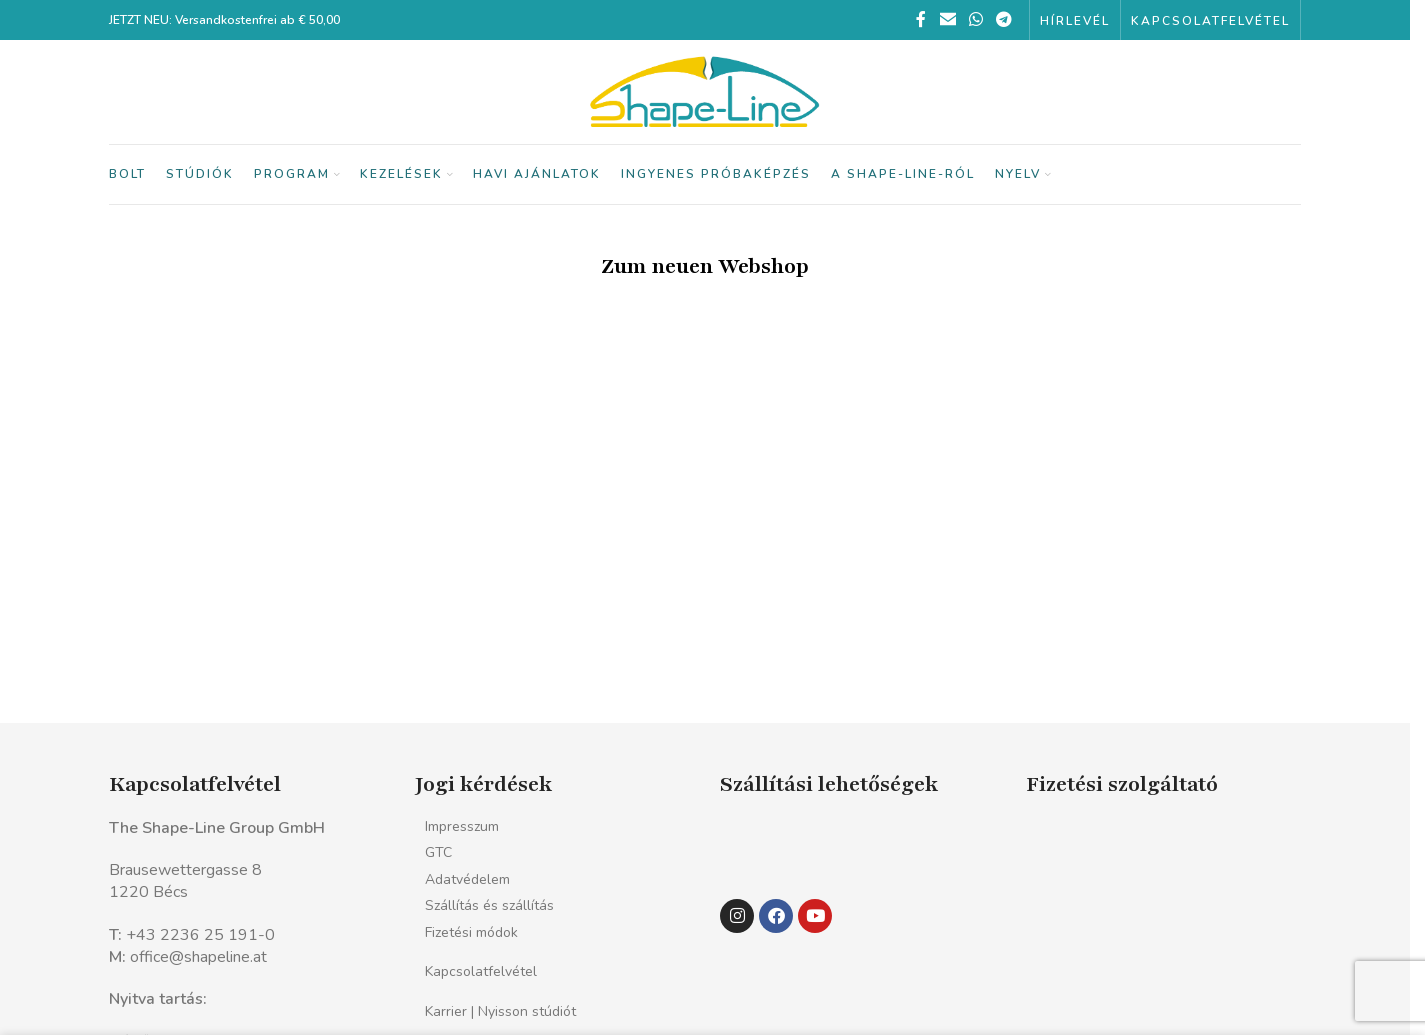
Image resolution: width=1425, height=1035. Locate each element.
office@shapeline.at (198, 957)
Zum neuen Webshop (705, 266)
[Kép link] (762, 848)
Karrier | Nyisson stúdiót (500, 1011)
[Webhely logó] (705, 91)
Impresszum (462, 826)
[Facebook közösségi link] (921, 19)
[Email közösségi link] (947, 19)
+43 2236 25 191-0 (200, 935)
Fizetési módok (471, 932)
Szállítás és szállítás (489, 905)
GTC (438, 852)
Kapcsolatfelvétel (481, 971)
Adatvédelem (467, 879)
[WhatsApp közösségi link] (975, 19)
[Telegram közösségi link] (1004, 19)
